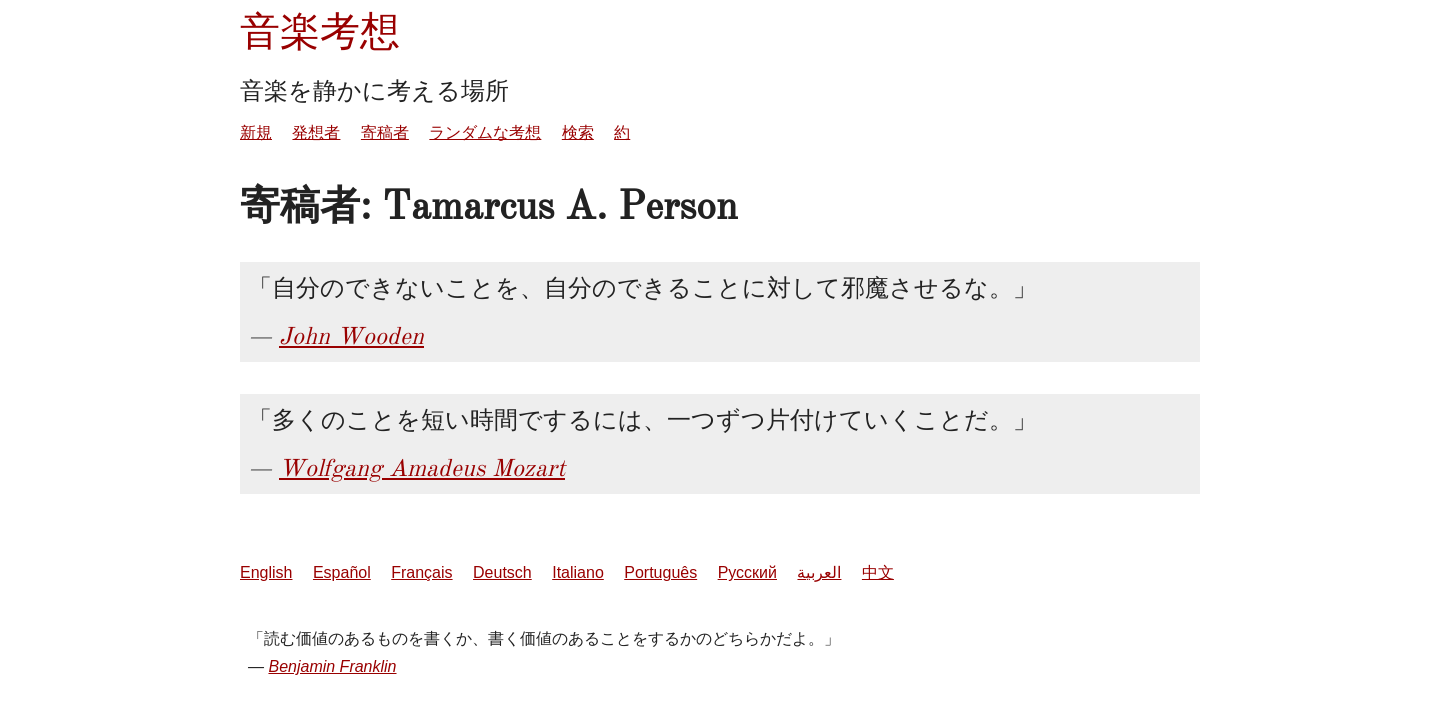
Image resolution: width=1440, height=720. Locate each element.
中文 (878, 572)
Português (660, 572)
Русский (747, 572)
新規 (256, 132)
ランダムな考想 (485, 132)
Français (421, 572)
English (266, 572)
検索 (578, 132)
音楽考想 (320, 31)
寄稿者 (385, 132)
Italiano (578, 572)
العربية (819, 572)
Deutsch (502, 572)
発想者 (316, 132)
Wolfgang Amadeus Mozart (422, 468)
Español (342, 572)
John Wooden (351, 336)
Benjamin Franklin (332, 666)
